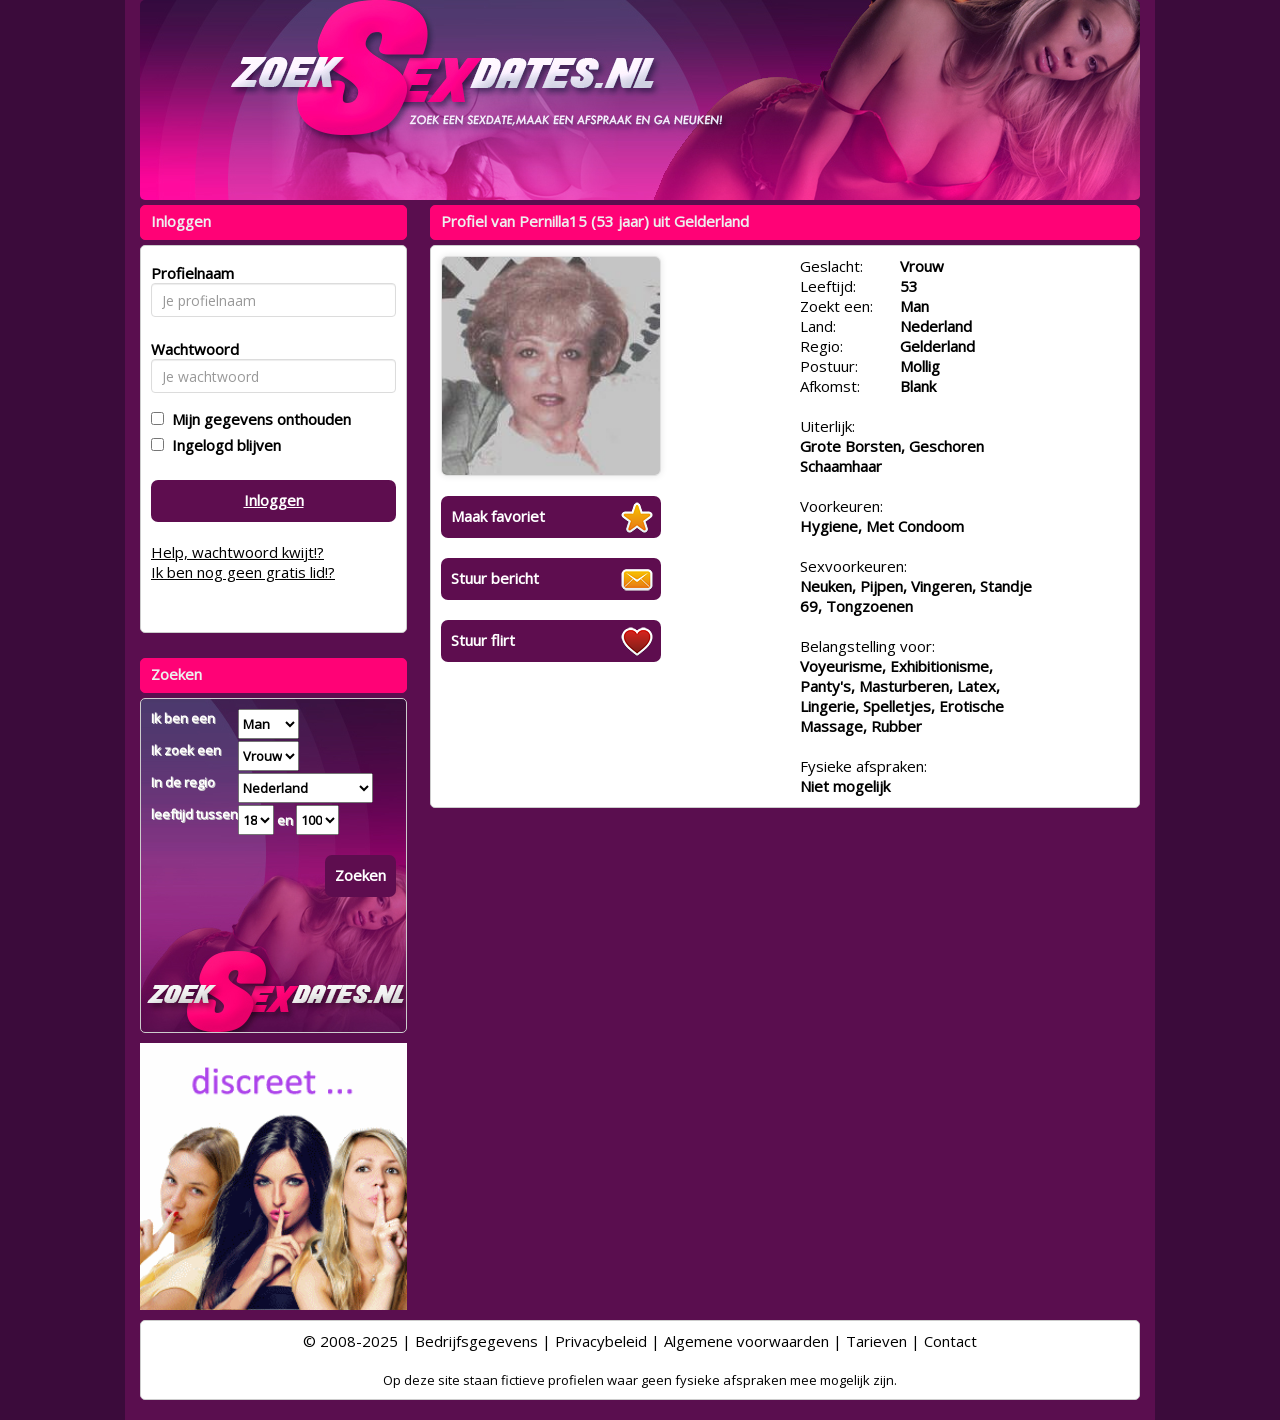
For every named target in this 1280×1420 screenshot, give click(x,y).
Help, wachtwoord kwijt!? (237, 552)
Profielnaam (189, 273)
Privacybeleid (601, 1341)
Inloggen (274, 500)
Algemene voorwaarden (746, 1341)
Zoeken (360, 875)
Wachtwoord (189, 349)
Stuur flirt (483, 640)
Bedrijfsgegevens (476, 1341)
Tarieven (876, 1341)
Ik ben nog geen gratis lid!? (243, 572)
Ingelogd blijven (222, 445)
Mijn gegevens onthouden (257, 419)
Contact (950, 1341)
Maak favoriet (498, 516)
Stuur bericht (495, 578)
